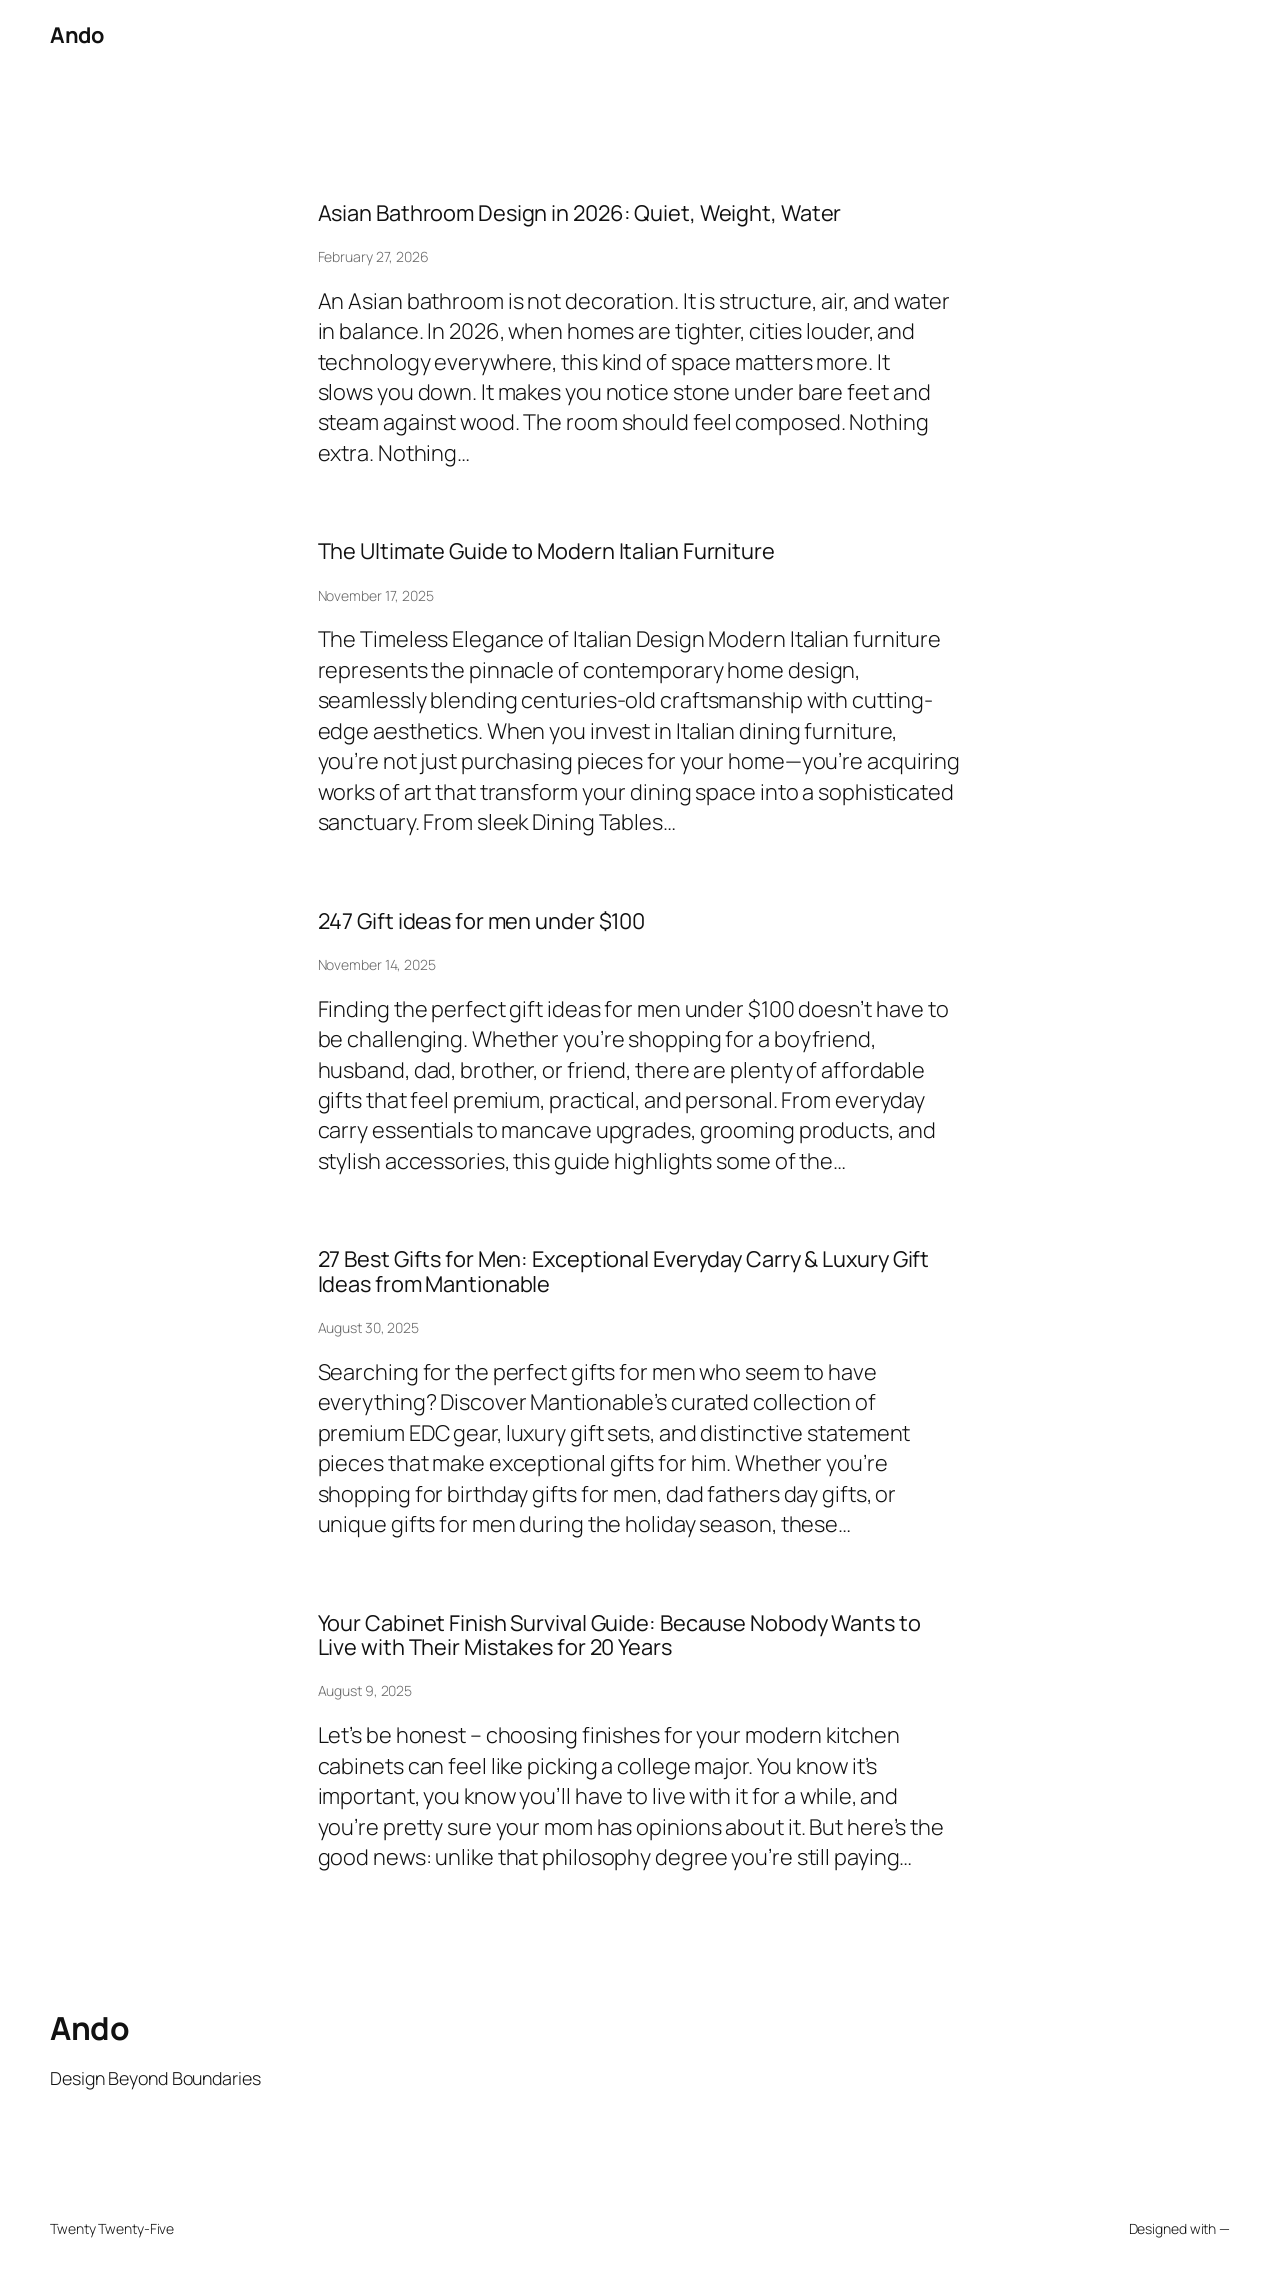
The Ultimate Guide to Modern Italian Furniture (546, 551)
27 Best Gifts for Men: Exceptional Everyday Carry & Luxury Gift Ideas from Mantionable (624, 1271)
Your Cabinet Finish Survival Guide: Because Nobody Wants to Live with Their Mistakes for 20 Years (619, 1635)
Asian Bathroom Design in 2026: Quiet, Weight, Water (580, 213)
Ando (76, 35)
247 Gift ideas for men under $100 (482, 921)
